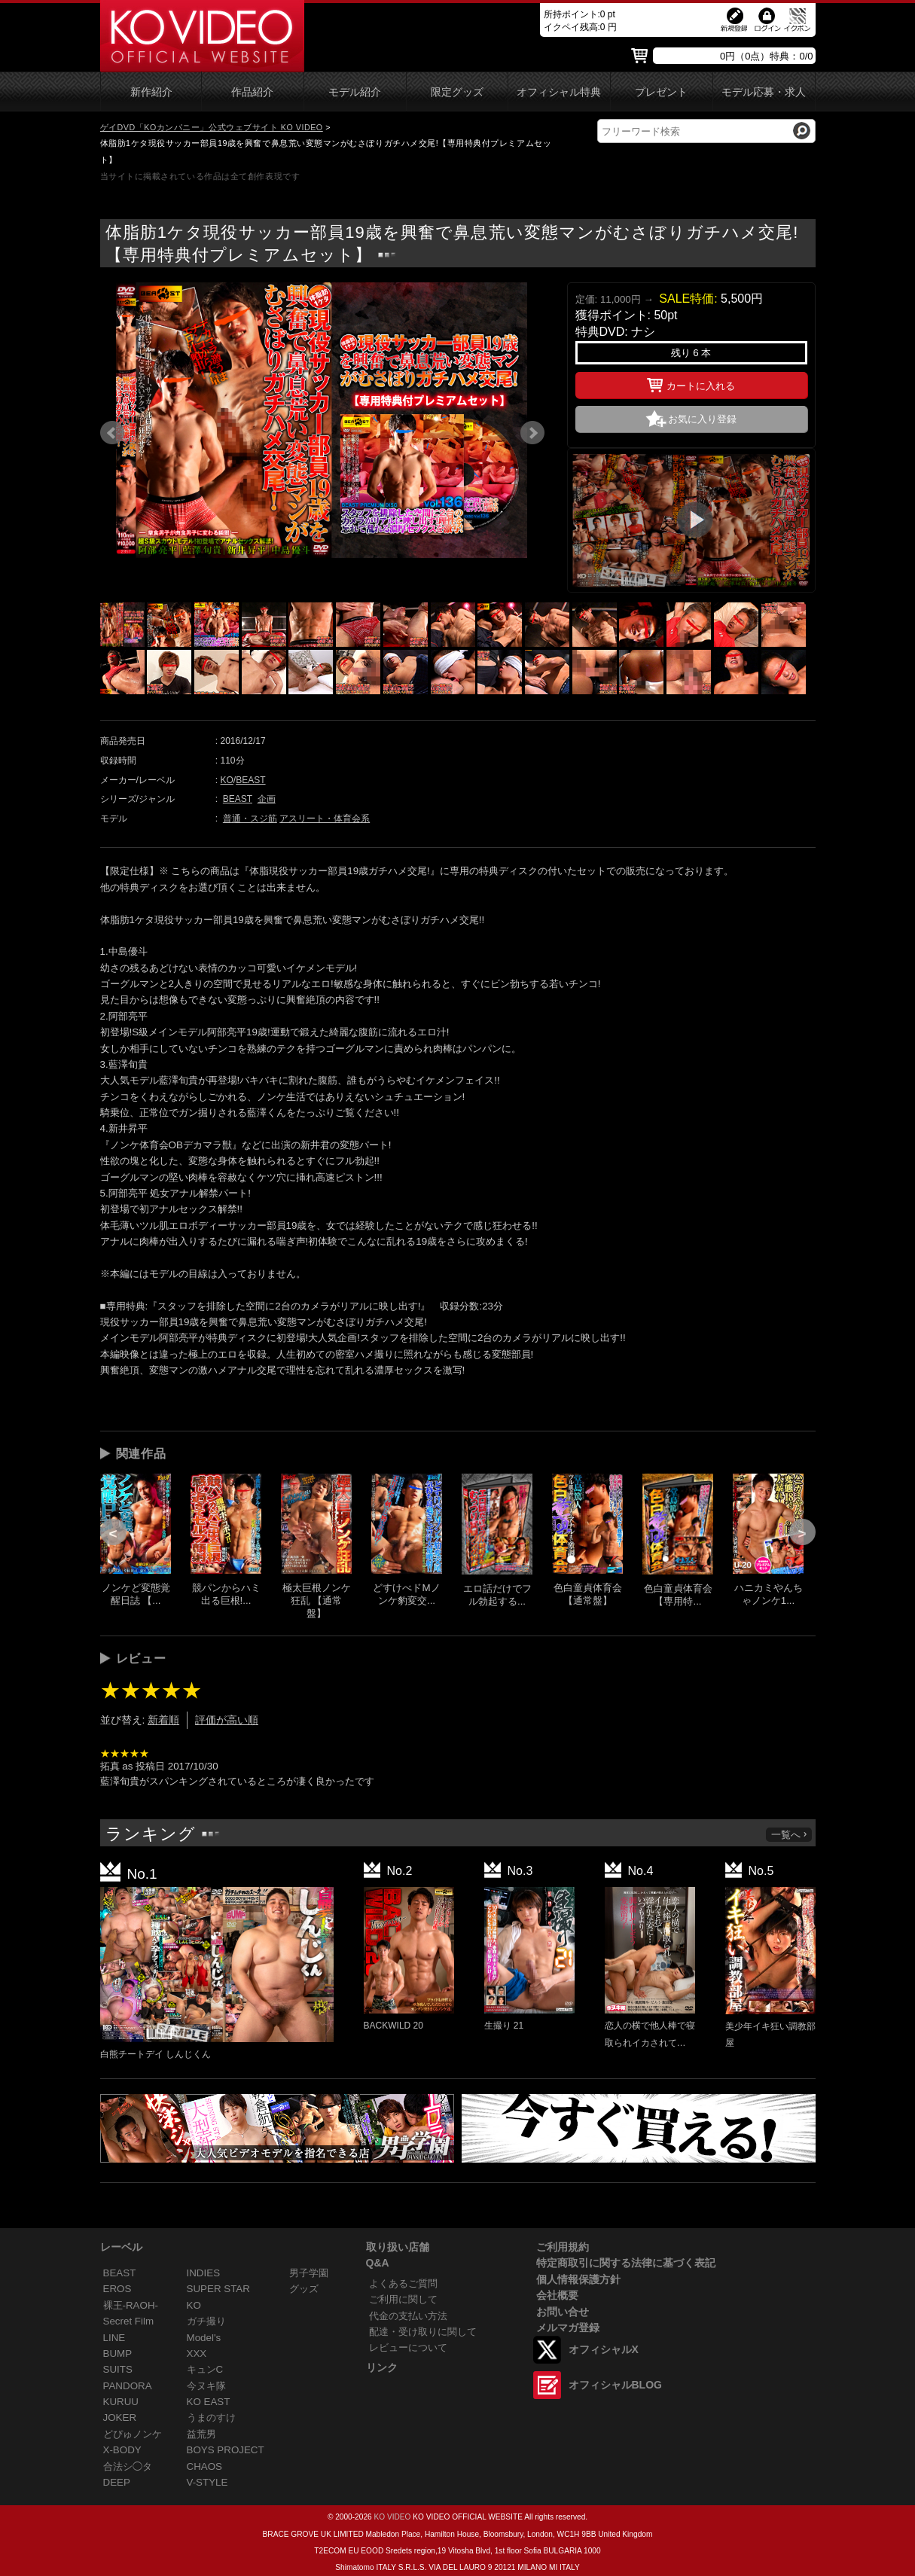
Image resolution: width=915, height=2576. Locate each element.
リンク (382, 2367)
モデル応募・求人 (763, 92)
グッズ (304, 2288)
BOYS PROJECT (225, 2450)
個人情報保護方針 (578, 2279)
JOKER (120, 2417)
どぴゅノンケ (132, 2434)
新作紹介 (151, 92)
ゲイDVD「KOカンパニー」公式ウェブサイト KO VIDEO (211, 127)
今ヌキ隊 (206, 2386)
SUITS (118, 2369)
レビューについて (408, 2347)
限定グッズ (457, 92)
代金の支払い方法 (408, 2315)
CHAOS (205, 2466)
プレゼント (661, 92)
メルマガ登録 (567, 2327)
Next (532, 433)
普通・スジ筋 (250, 818)
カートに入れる (691, 383)
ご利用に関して (403, 2299)
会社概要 (557, 2295)
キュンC (205, 2369)
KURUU (121, 2401)
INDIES (204, 2273)
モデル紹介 (354, 92)
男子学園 (308, 2273)
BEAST (250, 780)
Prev (112, 433)
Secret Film (128, 2321)
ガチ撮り (206, 2321)
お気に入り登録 (702, 419)
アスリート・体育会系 (324, 818)
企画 (267, 799)
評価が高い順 (226, 1720)
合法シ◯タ (127, 2466)
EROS (117, 2288)
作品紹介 (252, 92)
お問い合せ (562, 2312)
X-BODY (122, 2450)
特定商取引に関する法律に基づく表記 (625, 2263)
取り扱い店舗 (397, 2247)
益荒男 (201, 2434)
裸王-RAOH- (131, 2305)
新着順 (163, 1720)
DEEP (116, 2482)
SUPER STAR (218, 2288)
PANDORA (127, 2386)
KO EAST (208, 2401)
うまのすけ (211, 2417)
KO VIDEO (392, 2517)
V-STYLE (207, 2482)
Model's (204, 2337)
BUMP (118, 2353)
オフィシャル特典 (559, 92)
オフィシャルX (604, 2349)
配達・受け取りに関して (423, 2331)
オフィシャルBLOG (615, 2385)
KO (227, 780)
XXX (197, 2353)
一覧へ (790, 1834)
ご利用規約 (562, 2247)
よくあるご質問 (403, 2283)
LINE (114, 2337)
